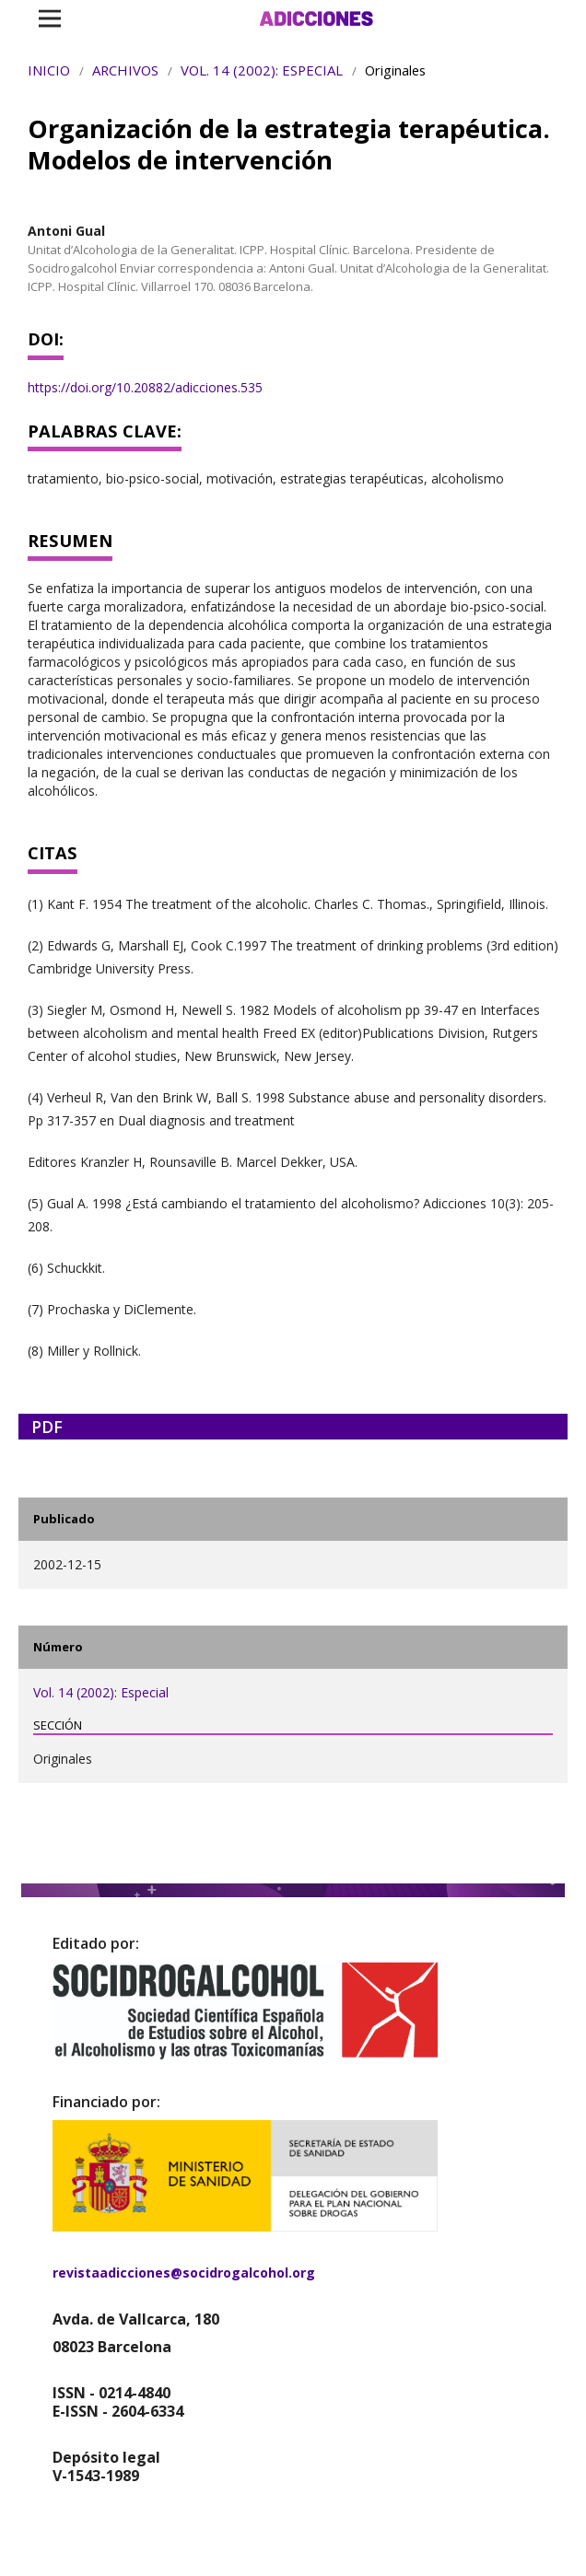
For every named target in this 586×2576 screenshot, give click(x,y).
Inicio (49, 70)
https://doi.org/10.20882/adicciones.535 (145, 387)
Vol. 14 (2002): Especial (262, 70)
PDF (47, 1427)
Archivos (125, 70)
